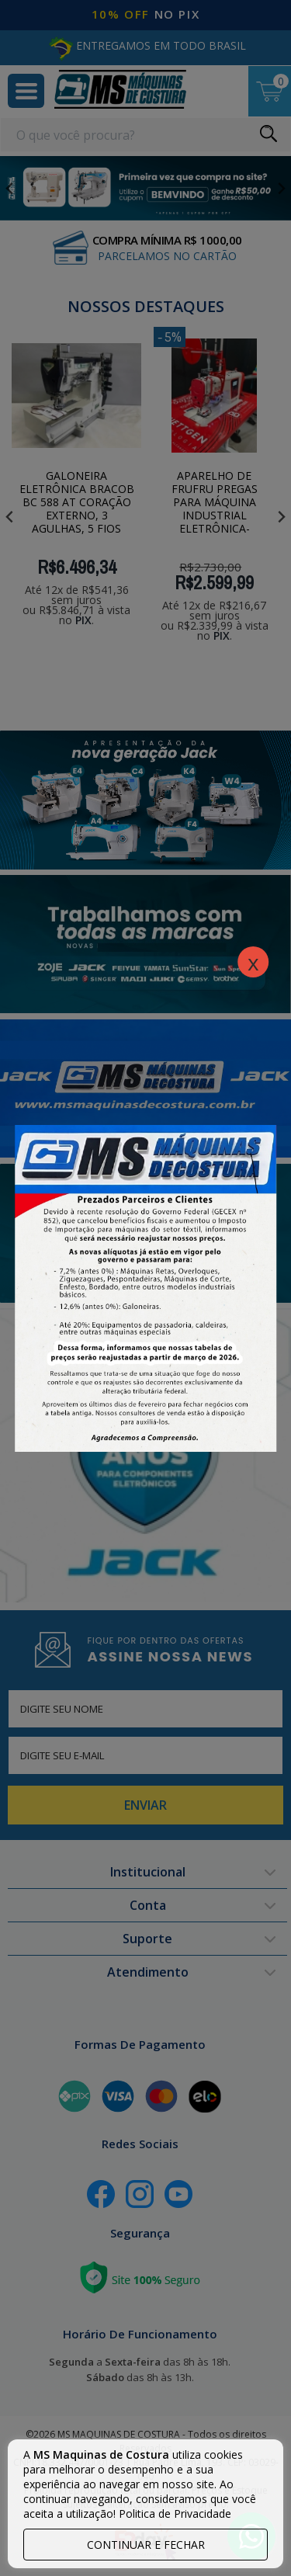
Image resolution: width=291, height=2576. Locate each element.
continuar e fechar (146, 2544)
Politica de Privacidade (175, 2513)
